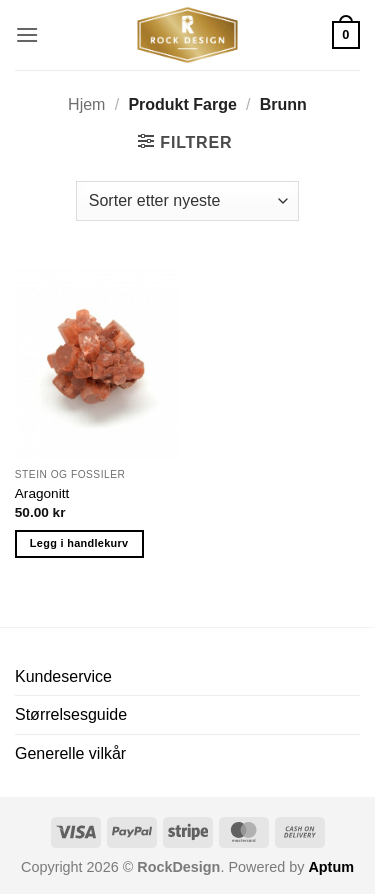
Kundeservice (63, 676)
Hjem (86, 104)
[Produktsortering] (187, 201)
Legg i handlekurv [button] (79, 543)
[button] (27, 34)
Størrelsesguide (71, 714)
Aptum (331, 867)
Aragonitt (42, 493)
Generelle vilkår (70, 753)
